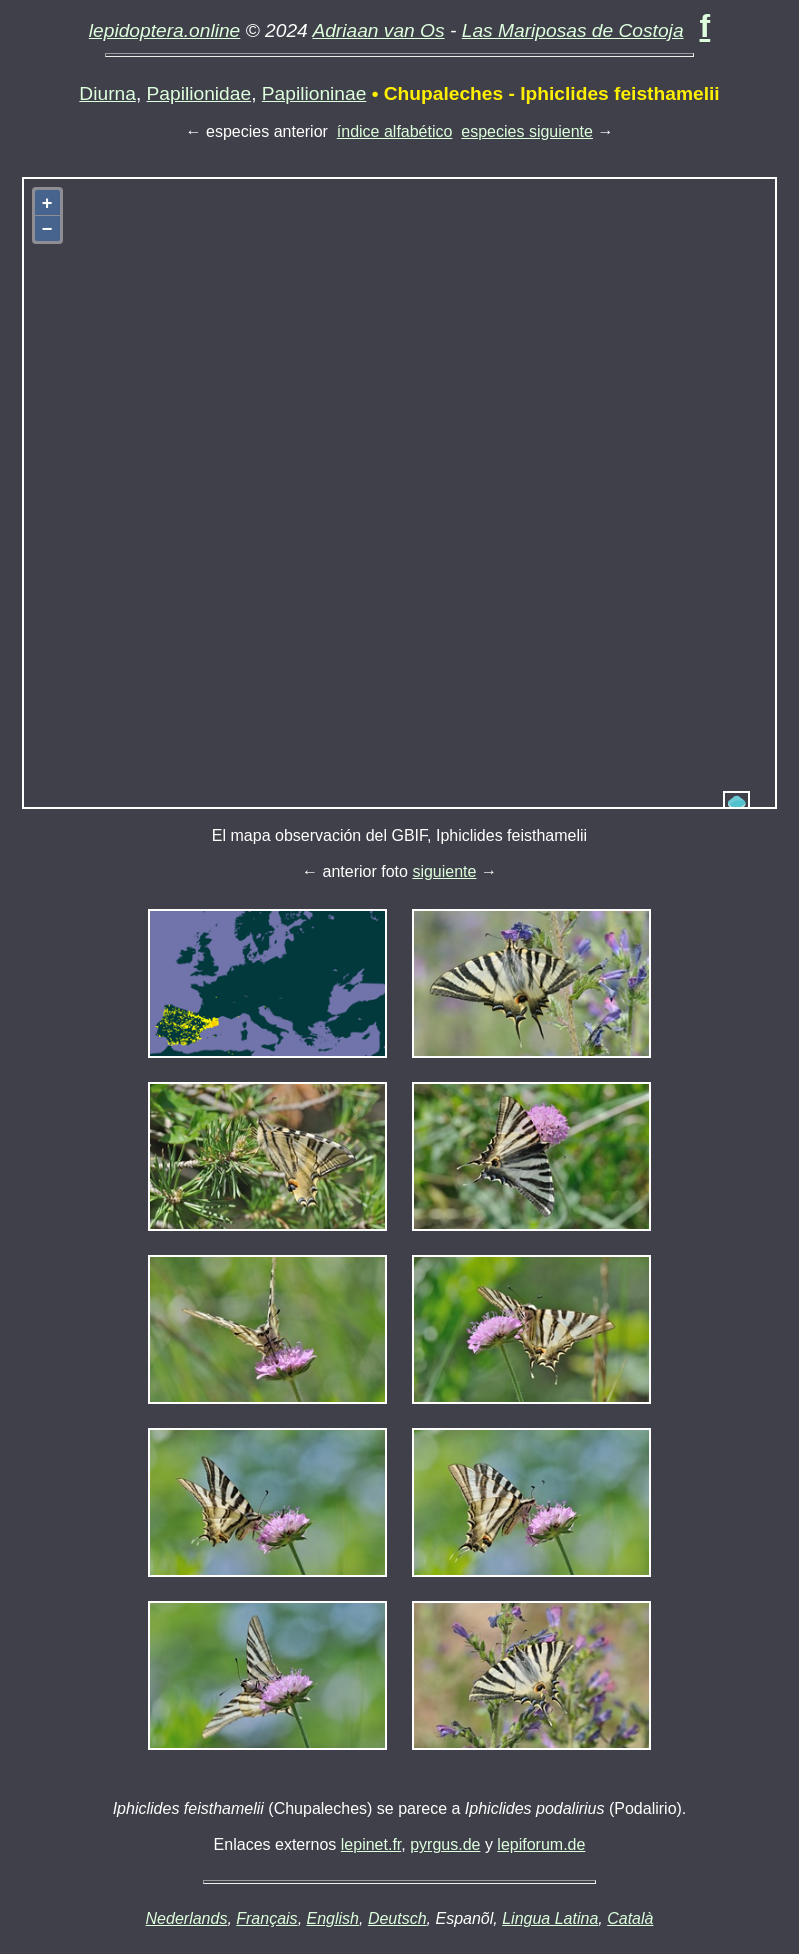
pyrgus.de (445, 1844)
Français (266, 1918)
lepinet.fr (371, 1844)
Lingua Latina (550, 1918)
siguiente (444, 871)
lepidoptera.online (165, 30)
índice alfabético (395, 131)
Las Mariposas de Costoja (573, 30)
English (333, 1918)
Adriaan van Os (378, 30)
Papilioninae (314, 93)
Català (630, 1918)
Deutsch (397, 1918)
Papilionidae (199, 93)
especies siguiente (527, 131)
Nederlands (187, 1918)
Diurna (107, 93)
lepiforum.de (541, 1844)
